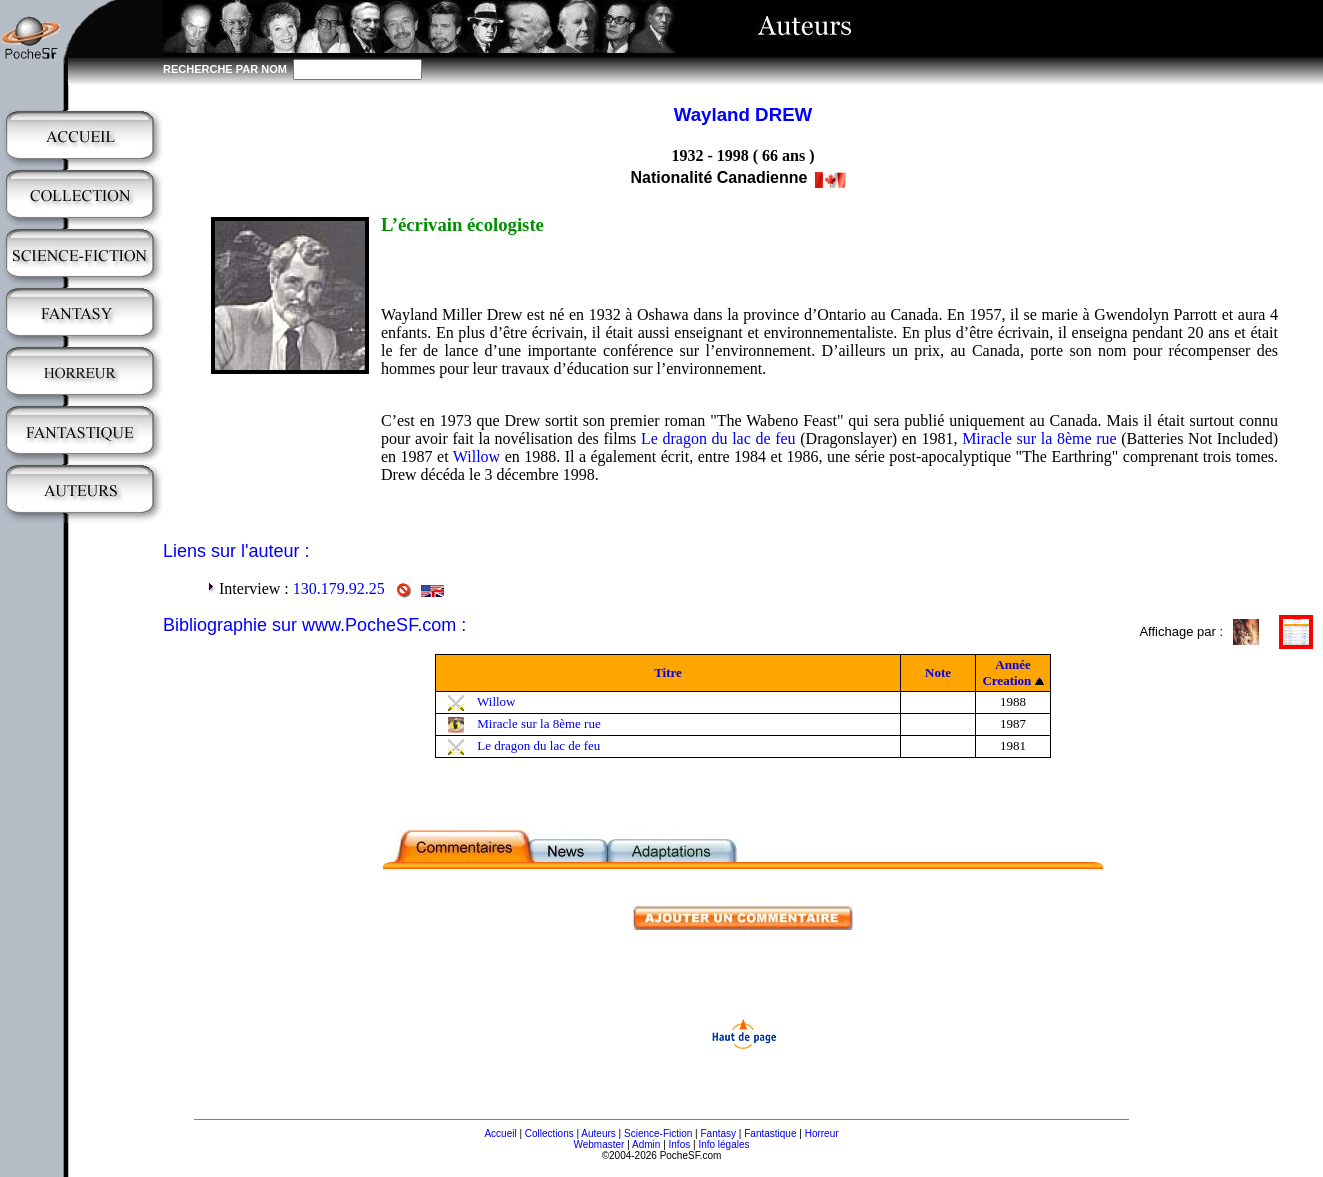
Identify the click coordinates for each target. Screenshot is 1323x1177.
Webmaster (598, 1144)
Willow (476, 456)
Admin (646, 1144)
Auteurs (598, 1133)
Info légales (723, 1144)
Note (938, 672)
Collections (549, 1133)
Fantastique (770, 1133)
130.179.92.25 (339, 588)
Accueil (500, 1133)
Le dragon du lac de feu (718, 438)
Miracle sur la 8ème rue (1039, 438)
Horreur (822, 1133)
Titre (668, 672)
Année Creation (1006, 672)
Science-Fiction (658, 1133)
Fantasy (719, 1133)
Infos (680, 1144)
